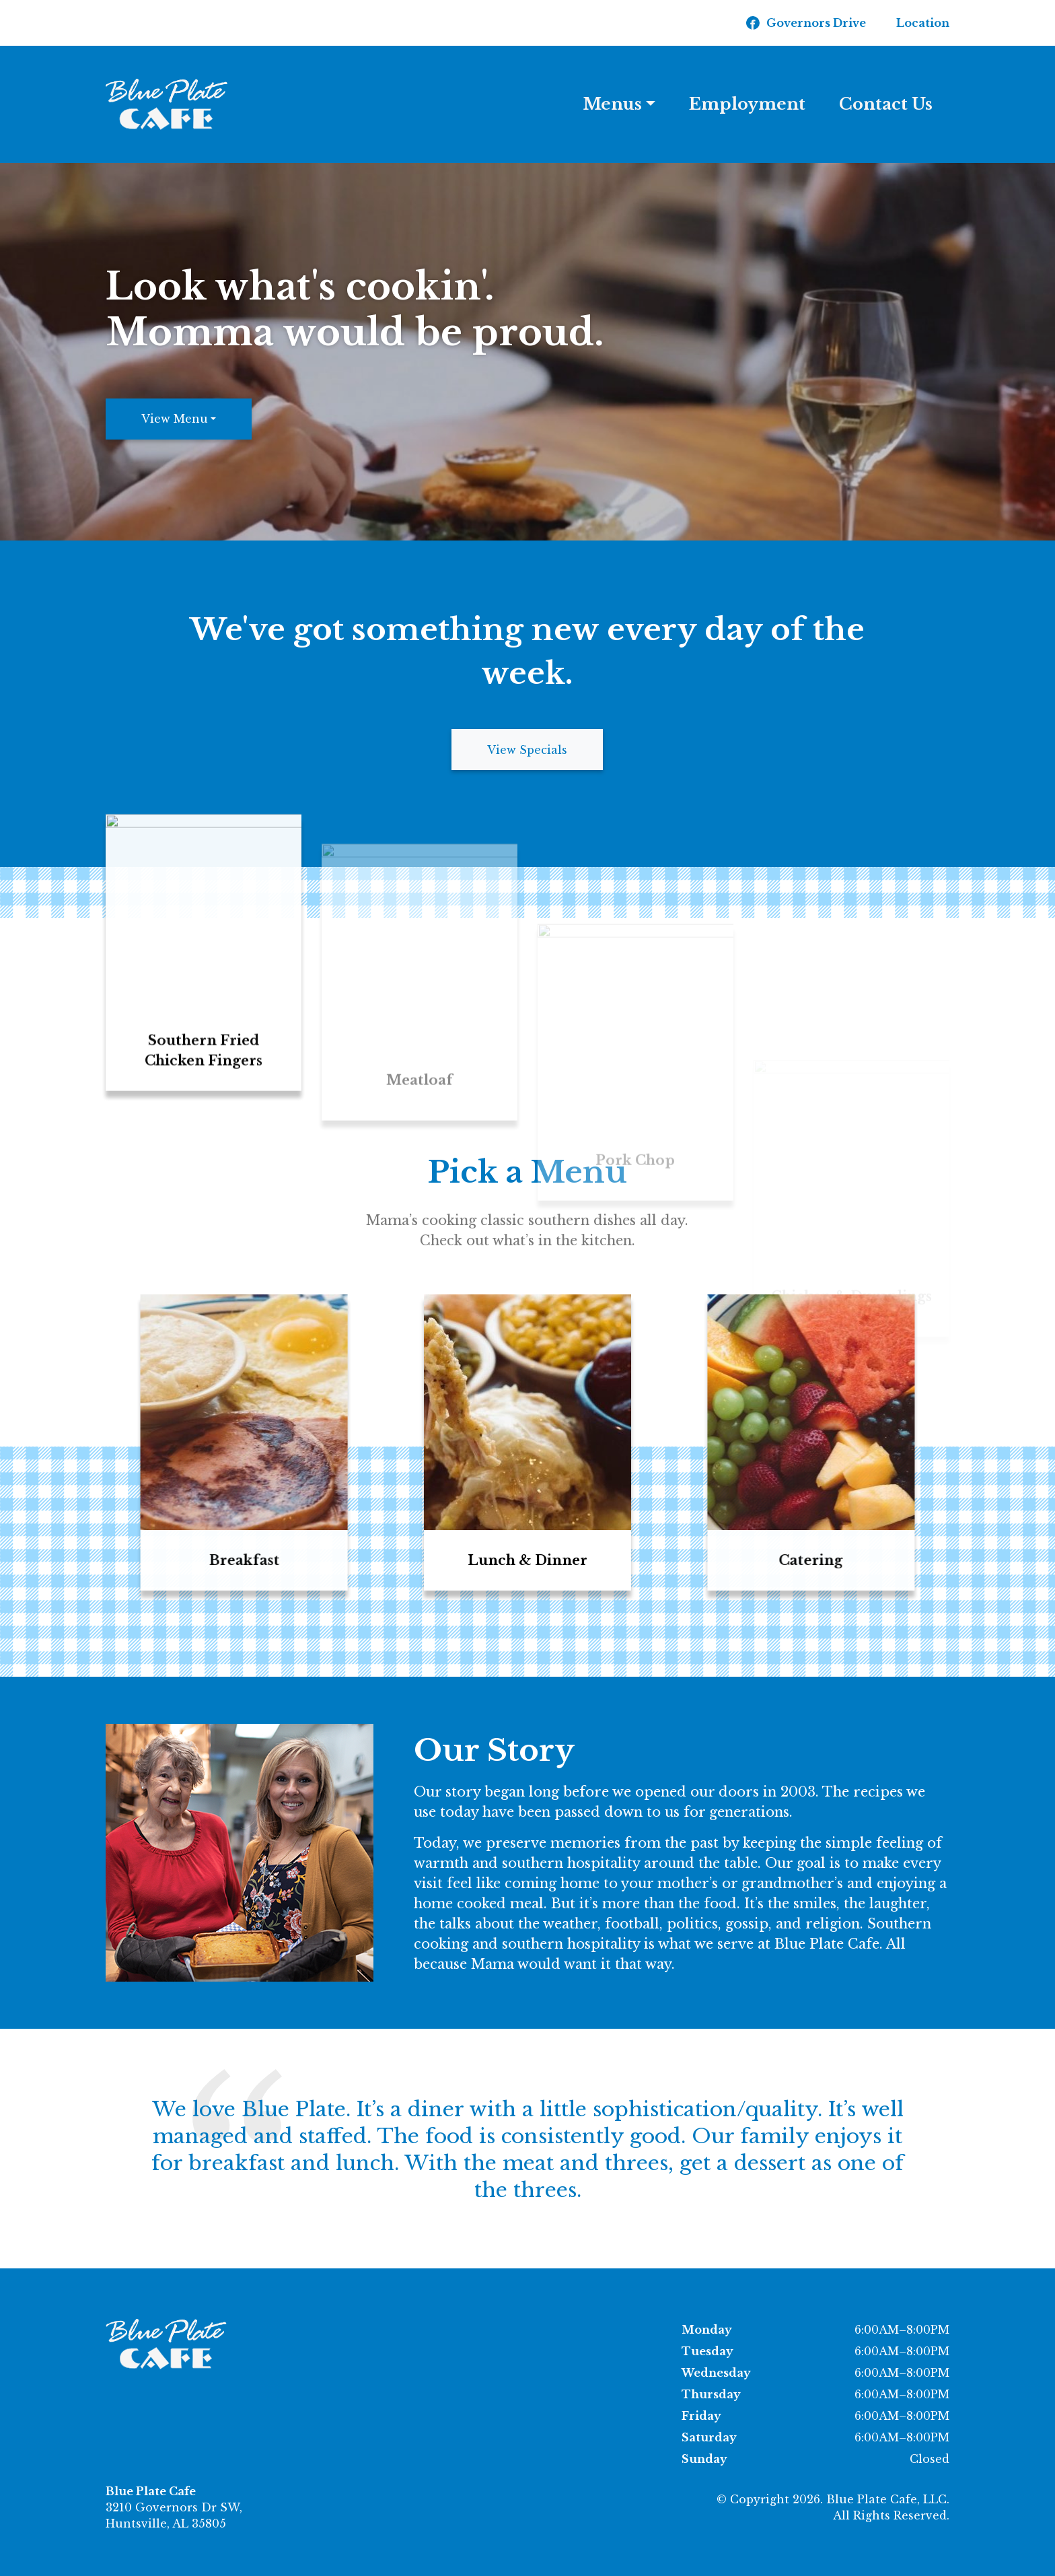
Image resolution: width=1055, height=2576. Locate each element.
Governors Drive (816, 23)
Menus (612, 104)
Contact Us (886, 104)
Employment (747, 104)
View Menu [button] (174, 418)
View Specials (527, 750)
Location (922, 23)
